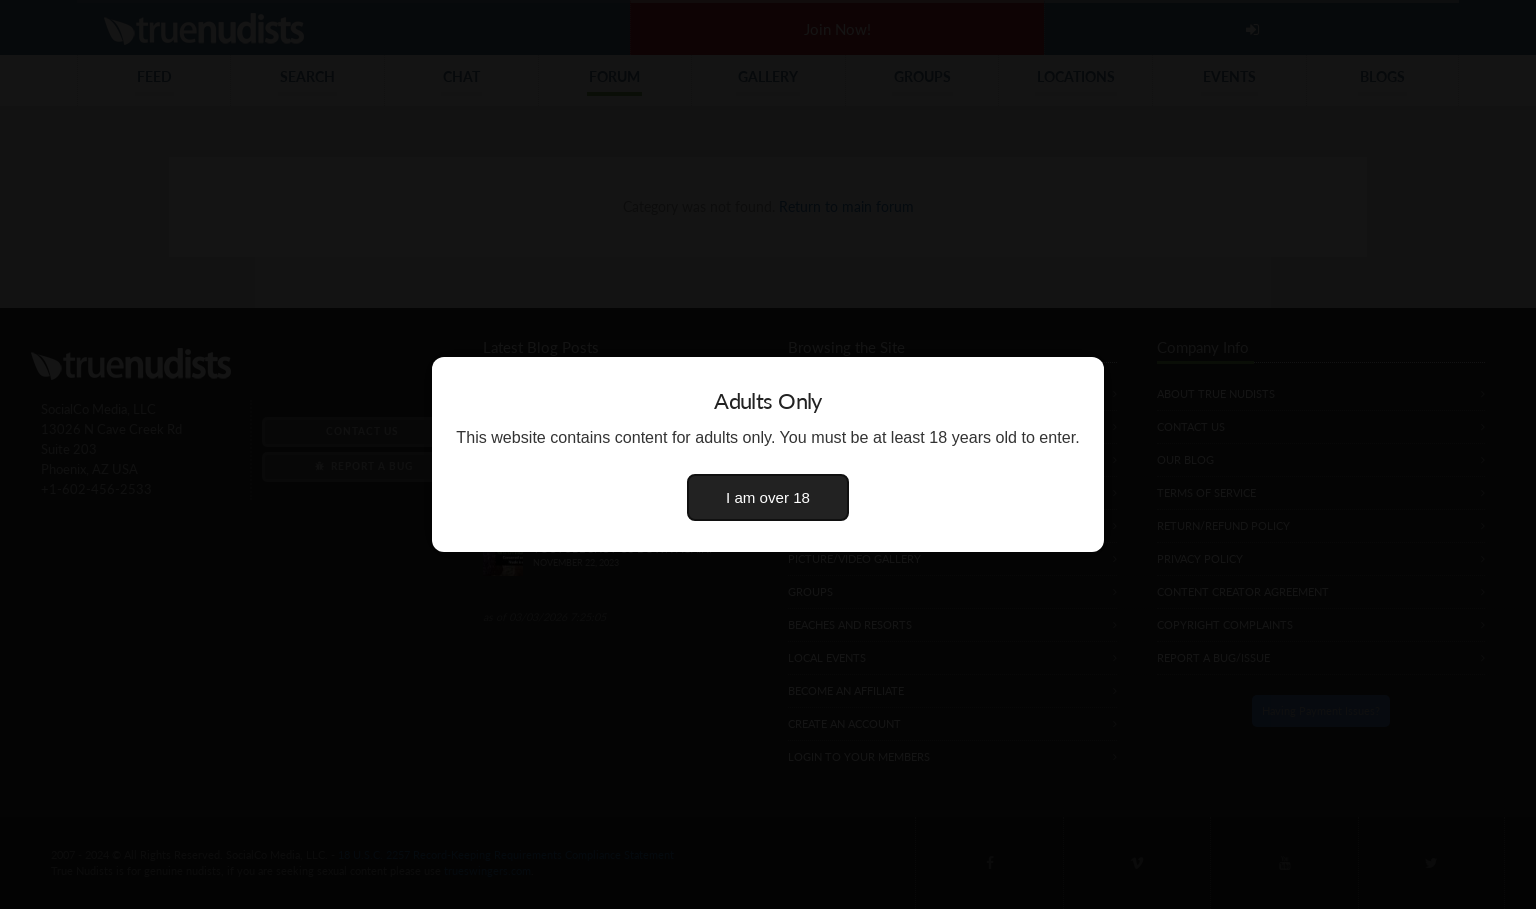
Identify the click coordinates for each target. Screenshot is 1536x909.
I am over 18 (768, 497)
